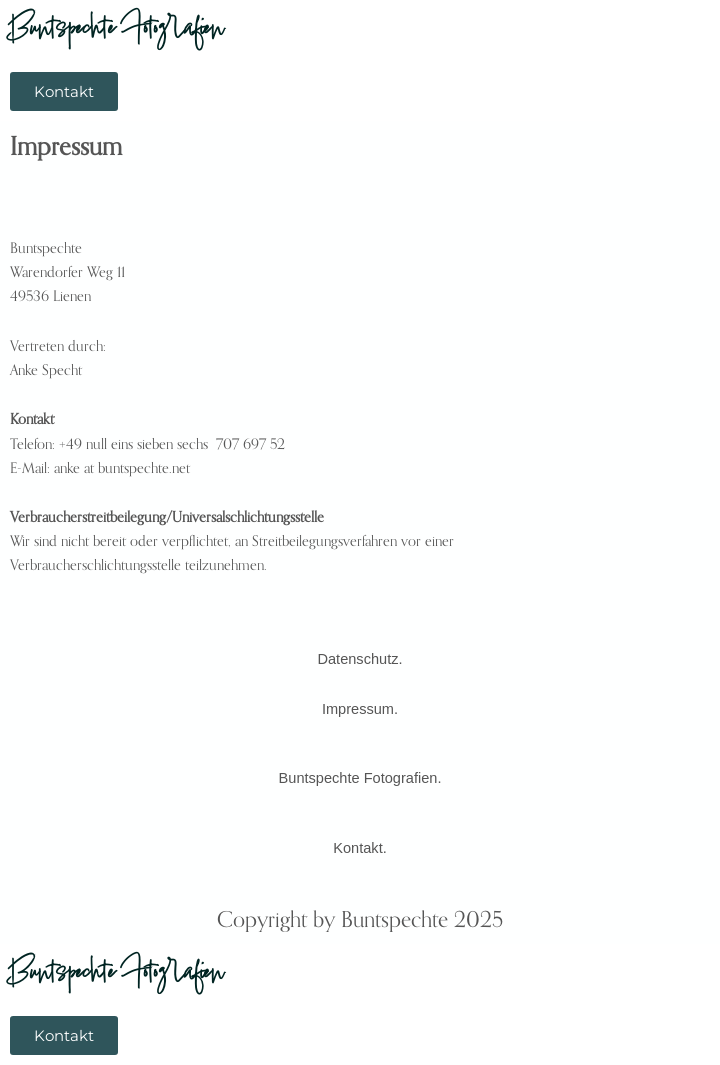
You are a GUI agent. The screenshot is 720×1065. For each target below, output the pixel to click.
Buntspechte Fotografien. (360, 778)
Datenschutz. (359, 659)
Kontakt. (360, 848)
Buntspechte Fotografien (117, 31)
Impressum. (360, 709)
